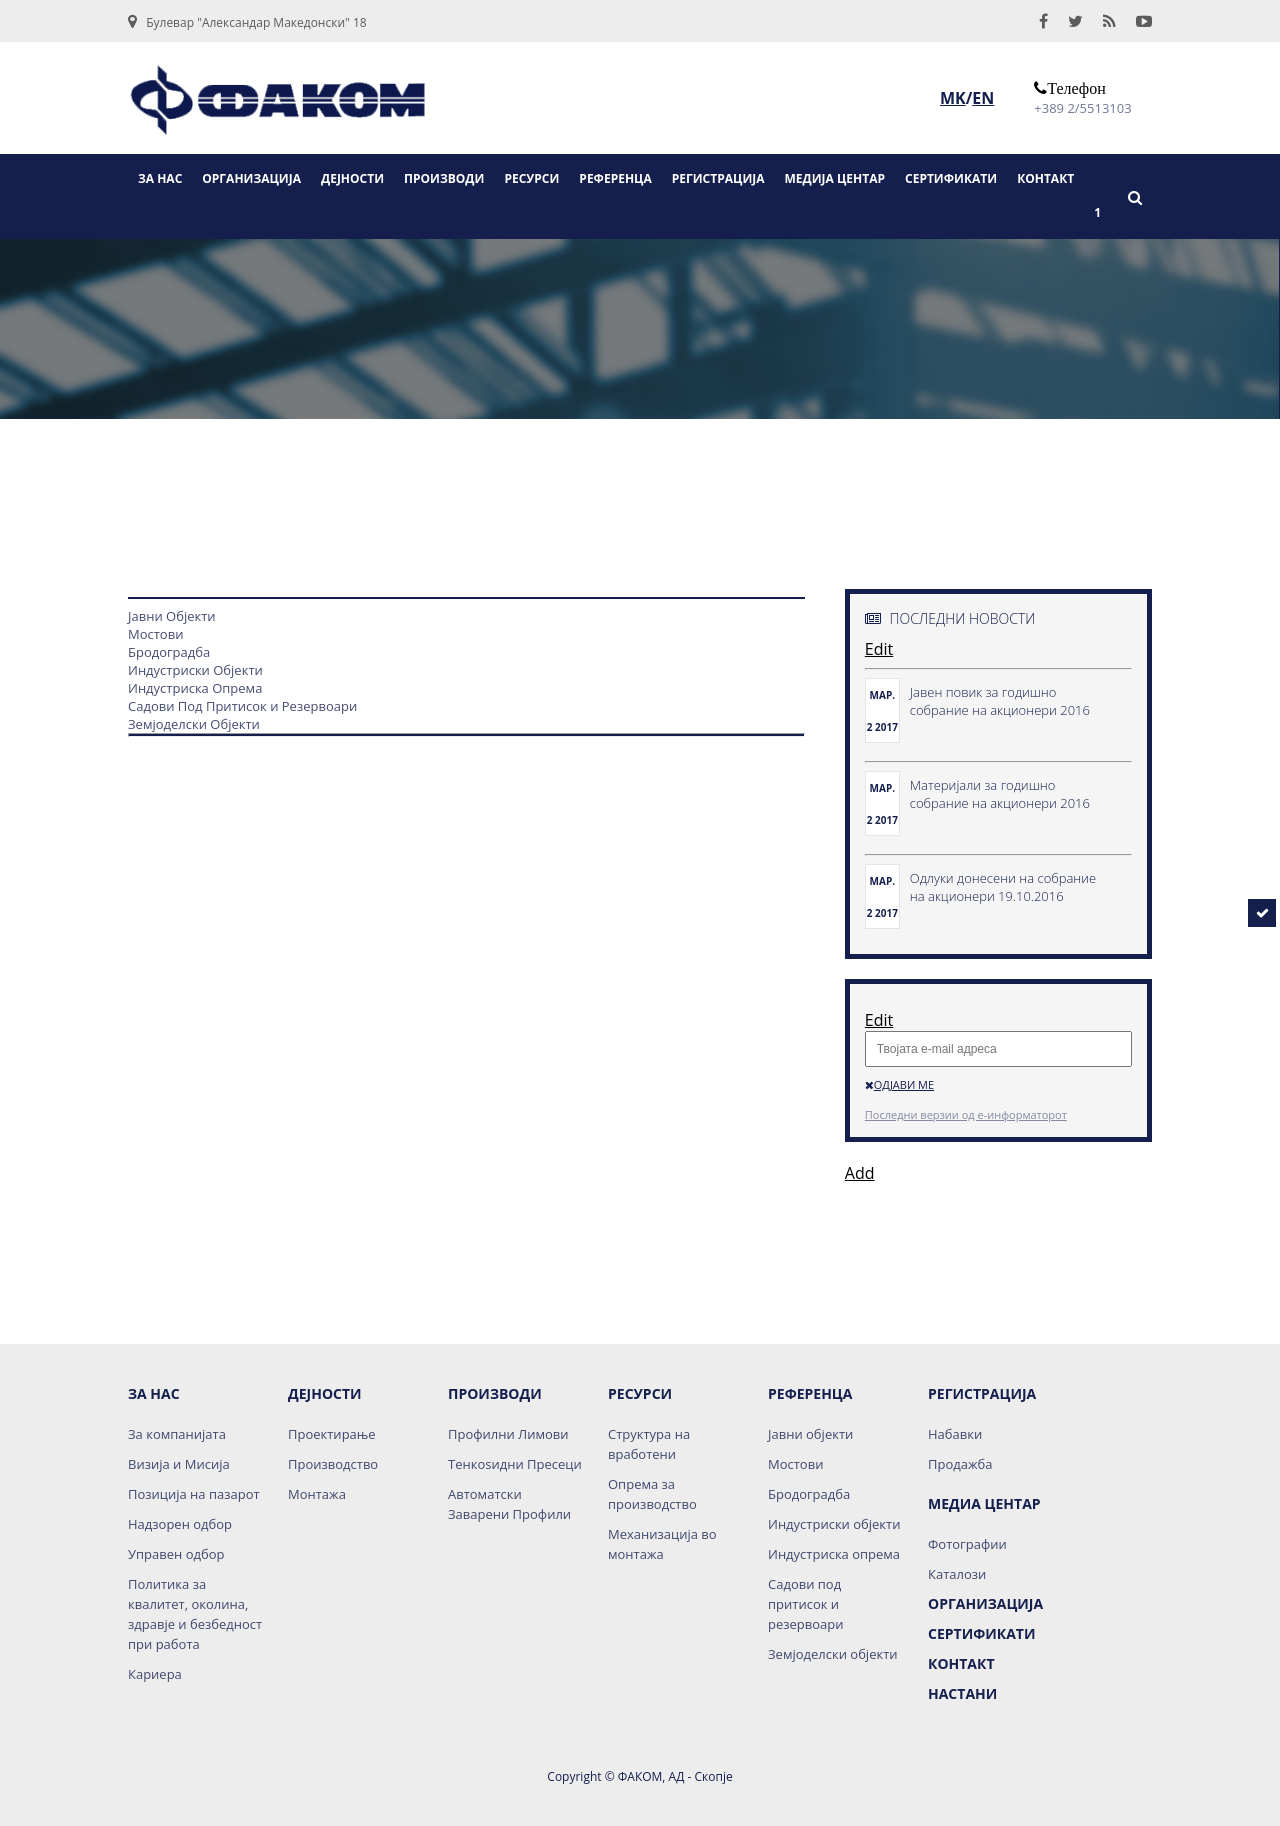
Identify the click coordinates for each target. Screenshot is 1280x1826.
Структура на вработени (649, 1444)
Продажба (960, 1464)
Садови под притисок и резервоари (806, 1604)
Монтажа (317, 1494)
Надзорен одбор (180, 1524)
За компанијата (177, 1434)
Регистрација (982, 1393)
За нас (154, 1393)
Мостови (155, 634)
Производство (333, 1464)
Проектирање (332, 1434)
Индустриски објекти (834, 1524)
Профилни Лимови (508, 1434)
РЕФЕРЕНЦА (615, 178)
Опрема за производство (652, 1494)
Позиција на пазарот (194, 1494)
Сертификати (981, 1633)
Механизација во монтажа (662, 1544)
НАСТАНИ (962, 1693)
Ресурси (640, 1393)
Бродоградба (169, 652)
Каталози (957, 1574)
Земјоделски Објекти (194, 724)
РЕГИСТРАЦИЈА (718, 178)
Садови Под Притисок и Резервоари (242, 706)
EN (983, 98)
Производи (495, 1393)
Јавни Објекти (172, 616)
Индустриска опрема (834, 1554)
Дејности (325, 1393)
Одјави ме (899, 1084)
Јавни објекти (810, 1434)
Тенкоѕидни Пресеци (515, 1464)
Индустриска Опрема (195, 688)
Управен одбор (176, 1554)
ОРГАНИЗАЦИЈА (251, 178)
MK (953, 98)
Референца (810, 1393)
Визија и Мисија (179, 1464)
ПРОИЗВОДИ (444, 178)
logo (278, 107)
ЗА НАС (160, 178)
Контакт (961, 1663)
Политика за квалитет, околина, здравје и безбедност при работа (195, 1614)
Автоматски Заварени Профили (509, 1504)
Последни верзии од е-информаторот (966, 1114)
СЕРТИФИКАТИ (951, 178)
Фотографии (967, 1544)
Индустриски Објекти (195, 670)
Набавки (955, 1434)
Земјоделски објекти (833, 1654)
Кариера (155, 1674)
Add (860, 1173)
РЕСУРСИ (531, 178)
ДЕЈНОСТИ (352, 178)
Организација (985, 1603)
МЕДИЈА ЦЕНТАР (835, 178)
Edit (879, 649)
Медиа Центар (984, 1503)
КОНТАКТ (1045, 178)
